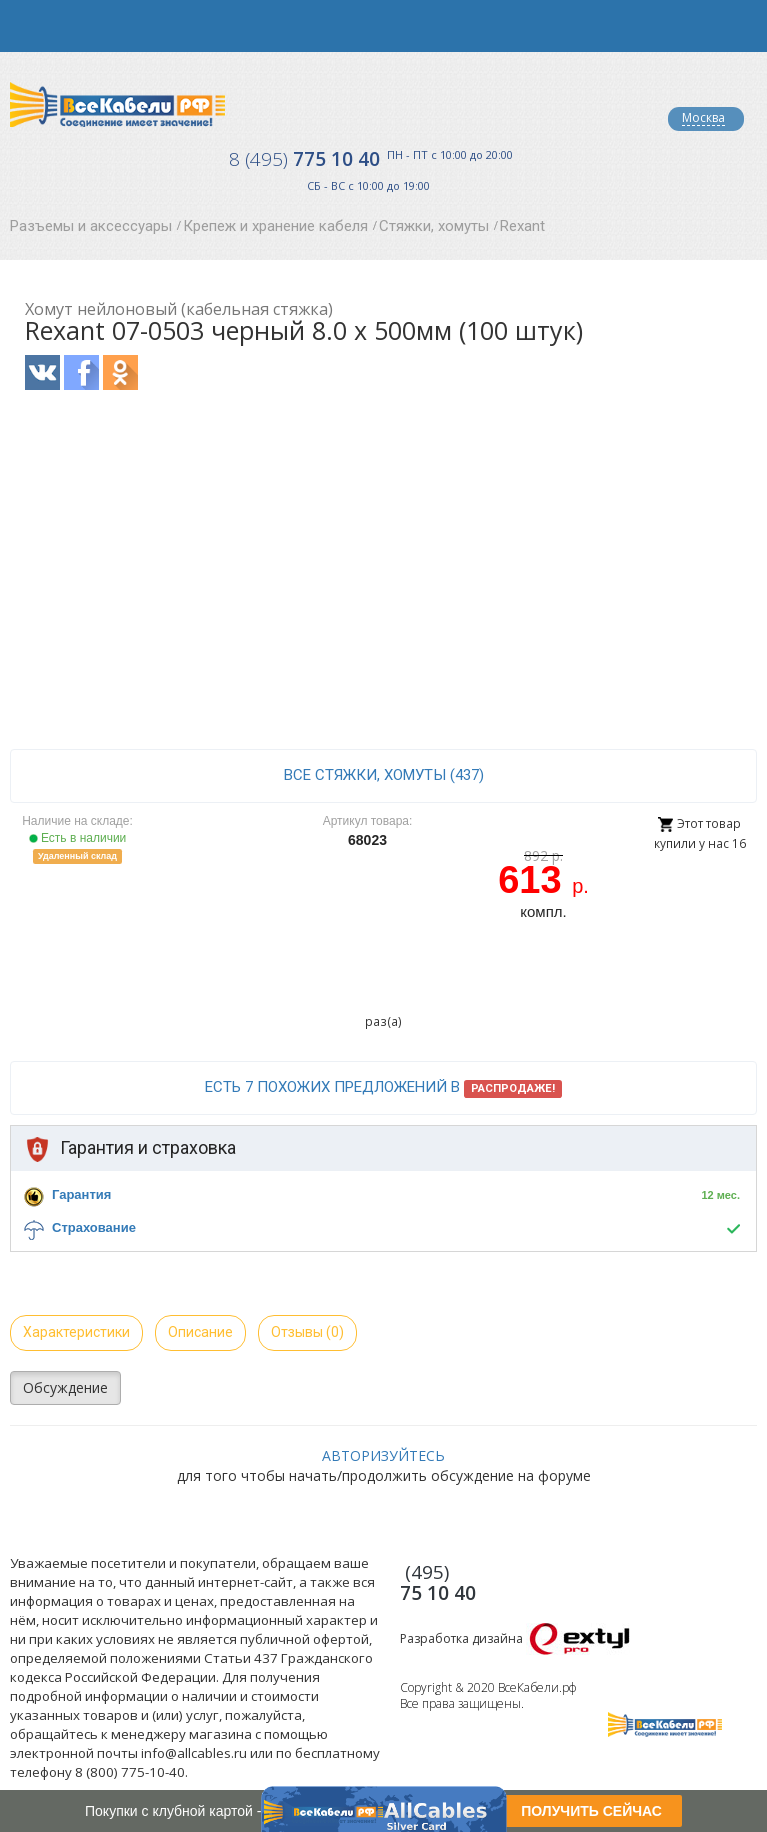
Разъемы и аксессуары (91, 226)
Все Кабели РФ (117, 104)
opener (26, 26)
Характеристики (76, 1332)
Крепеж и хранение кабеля (275, 226)
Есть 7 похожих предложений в (383, 1088)
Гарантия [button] (81, 1194)
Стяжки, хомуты (434, 226)
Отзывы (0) (307, 1332)
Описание (200, 1332)
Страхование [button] (94, 1227)
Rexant (522, 226)
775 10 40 (304, 159)
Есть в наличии (78, 838)
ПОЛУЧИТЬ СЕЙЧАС (591, 1811)
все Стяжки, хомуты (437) (384, 775)
